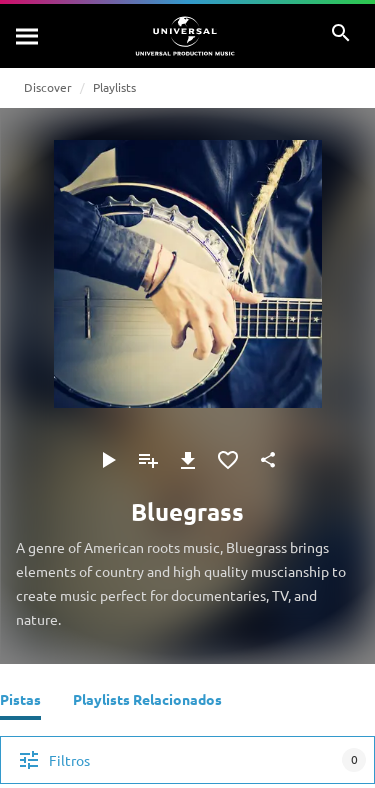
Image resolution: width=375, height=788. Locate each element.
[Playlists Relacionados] (147, 702)
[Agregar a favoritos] (228, 460)
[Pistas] (20, 702)
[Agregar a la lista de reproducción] (148, 460)
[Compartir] (268, 460)
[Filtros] (187, 760)
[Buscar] (28, 36)
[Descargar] (188, 460)
